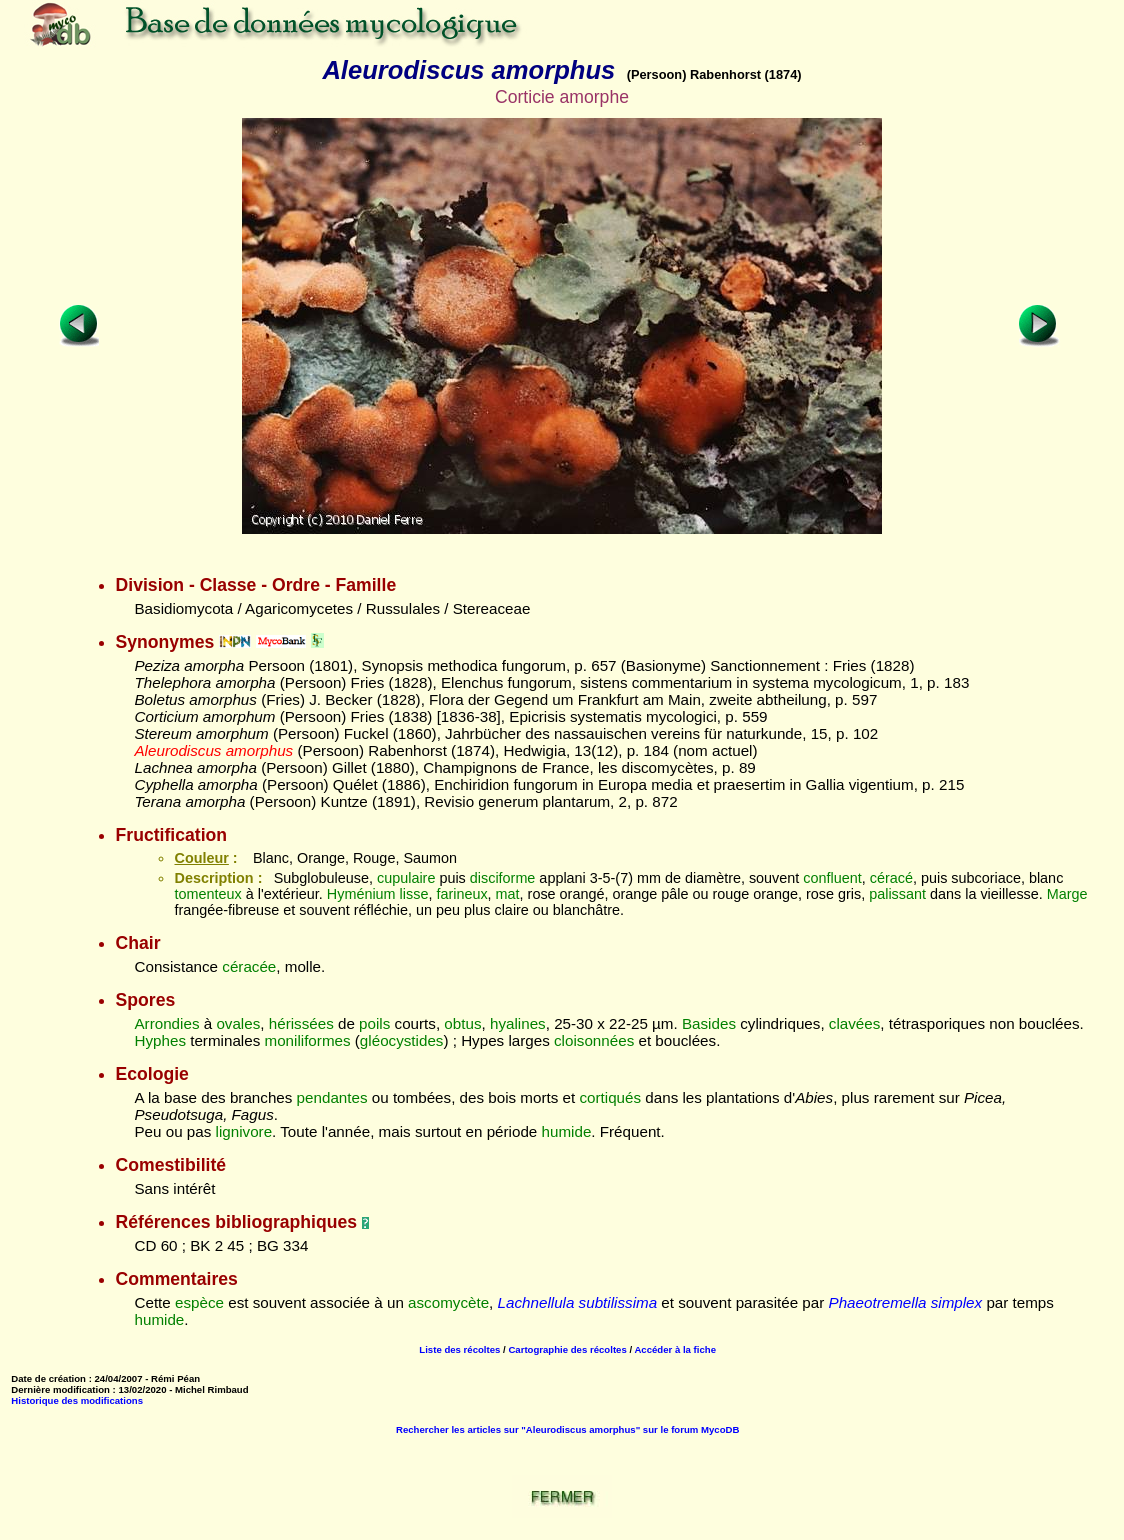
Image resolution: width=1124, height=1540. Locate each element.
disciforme (503, 878)
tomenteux (207, 894)
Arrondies (166, 1023)
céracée (249, 966)
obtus (462, 1023)
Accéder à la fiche (675, 1349)
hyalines (518, 1023)
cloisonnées (594, 1040)
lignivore (244, 1131)
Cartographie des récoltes (567, 1349)
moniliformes (307, 1040)
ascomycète (448, 1302)
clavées (855, 1023)
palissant (897, 894)
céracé (891, 878)
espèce (199, 1302)
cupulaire (406, 878)
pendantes (332, 1097)
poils (374, 1023)
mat (508, 894)
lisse (414, 894)
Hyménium (361, 894)
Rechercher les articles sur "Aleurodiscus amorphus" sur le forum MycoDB (567, 1429)
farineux (461, 894)
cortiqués (610, 1097)
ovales (238, 1023)
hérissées (301, 1023)
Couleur (201, 858)
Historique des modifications (77, 1400)
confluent (832, 878)
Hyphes (160, 1040)
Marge (1067, 894)
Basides (709, 1023)
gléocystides (402, 1040)
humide (567, 1131)
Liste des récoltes (459, 1349)
